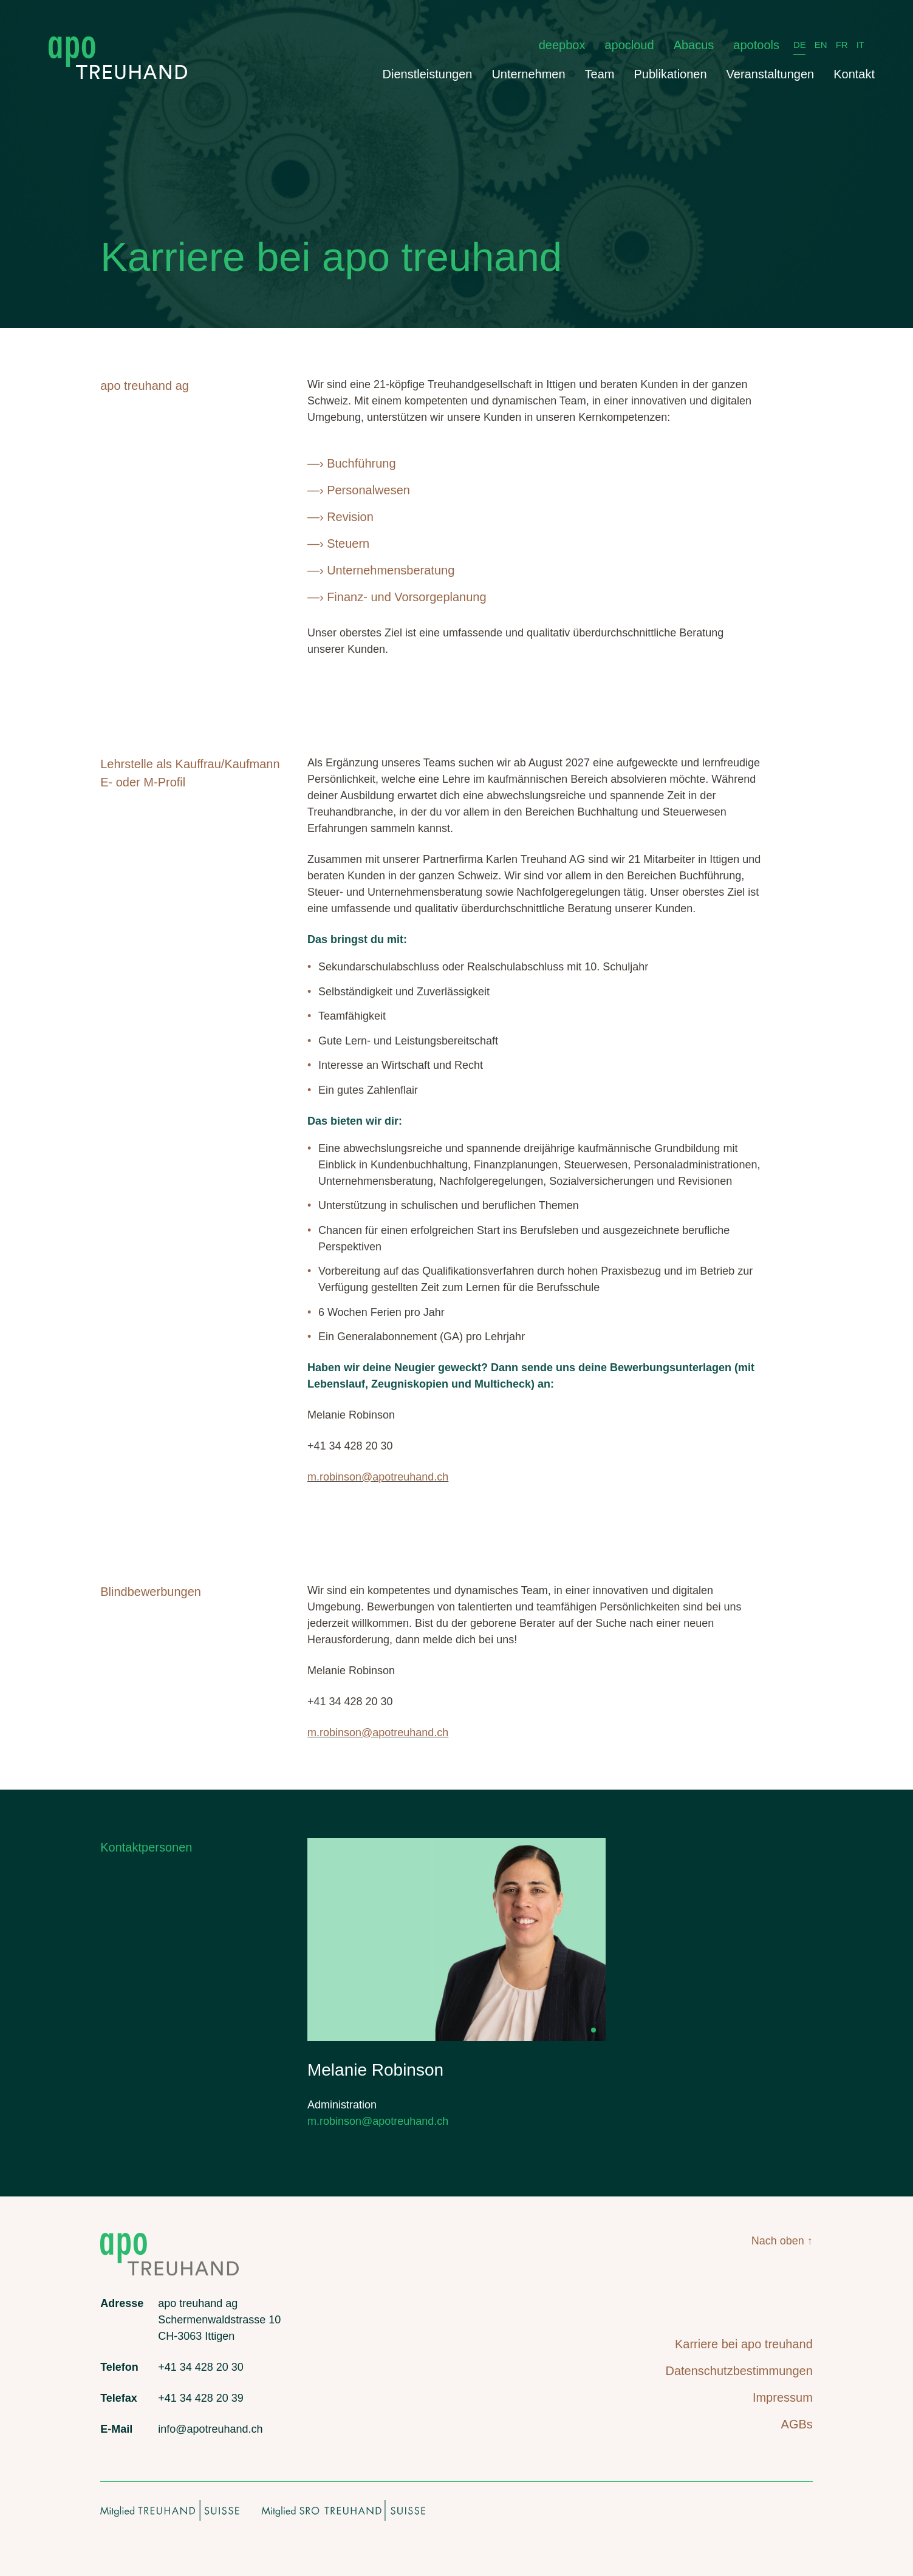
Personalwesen (368, 490)
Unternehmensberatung (390, 570)
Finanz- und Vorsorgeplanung (406, 597)
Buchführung (361, 463)
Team (600, 74)
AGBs (797, 2424)
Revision (350, 516)
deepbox (562, 45)
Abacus (694, 45)
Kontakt (854, 74)
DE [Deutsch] (799, 44)
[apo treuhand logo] (118, 42)
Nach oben (777, 2241)
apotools (756, 45)
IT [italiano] (860, 44)
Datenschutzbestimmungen (738, 2370)
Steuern (348, 543)
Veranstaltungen (771, 74)
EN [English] (821, 44)
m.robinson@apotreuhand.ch (377, 1477)
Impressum (783, 2397)
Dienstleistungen (428, 74)
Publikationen (670, 74)
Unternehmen (528, 74)
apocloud (629, 45)
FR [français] (842, 44)
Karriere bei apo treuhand (744, 2344)
